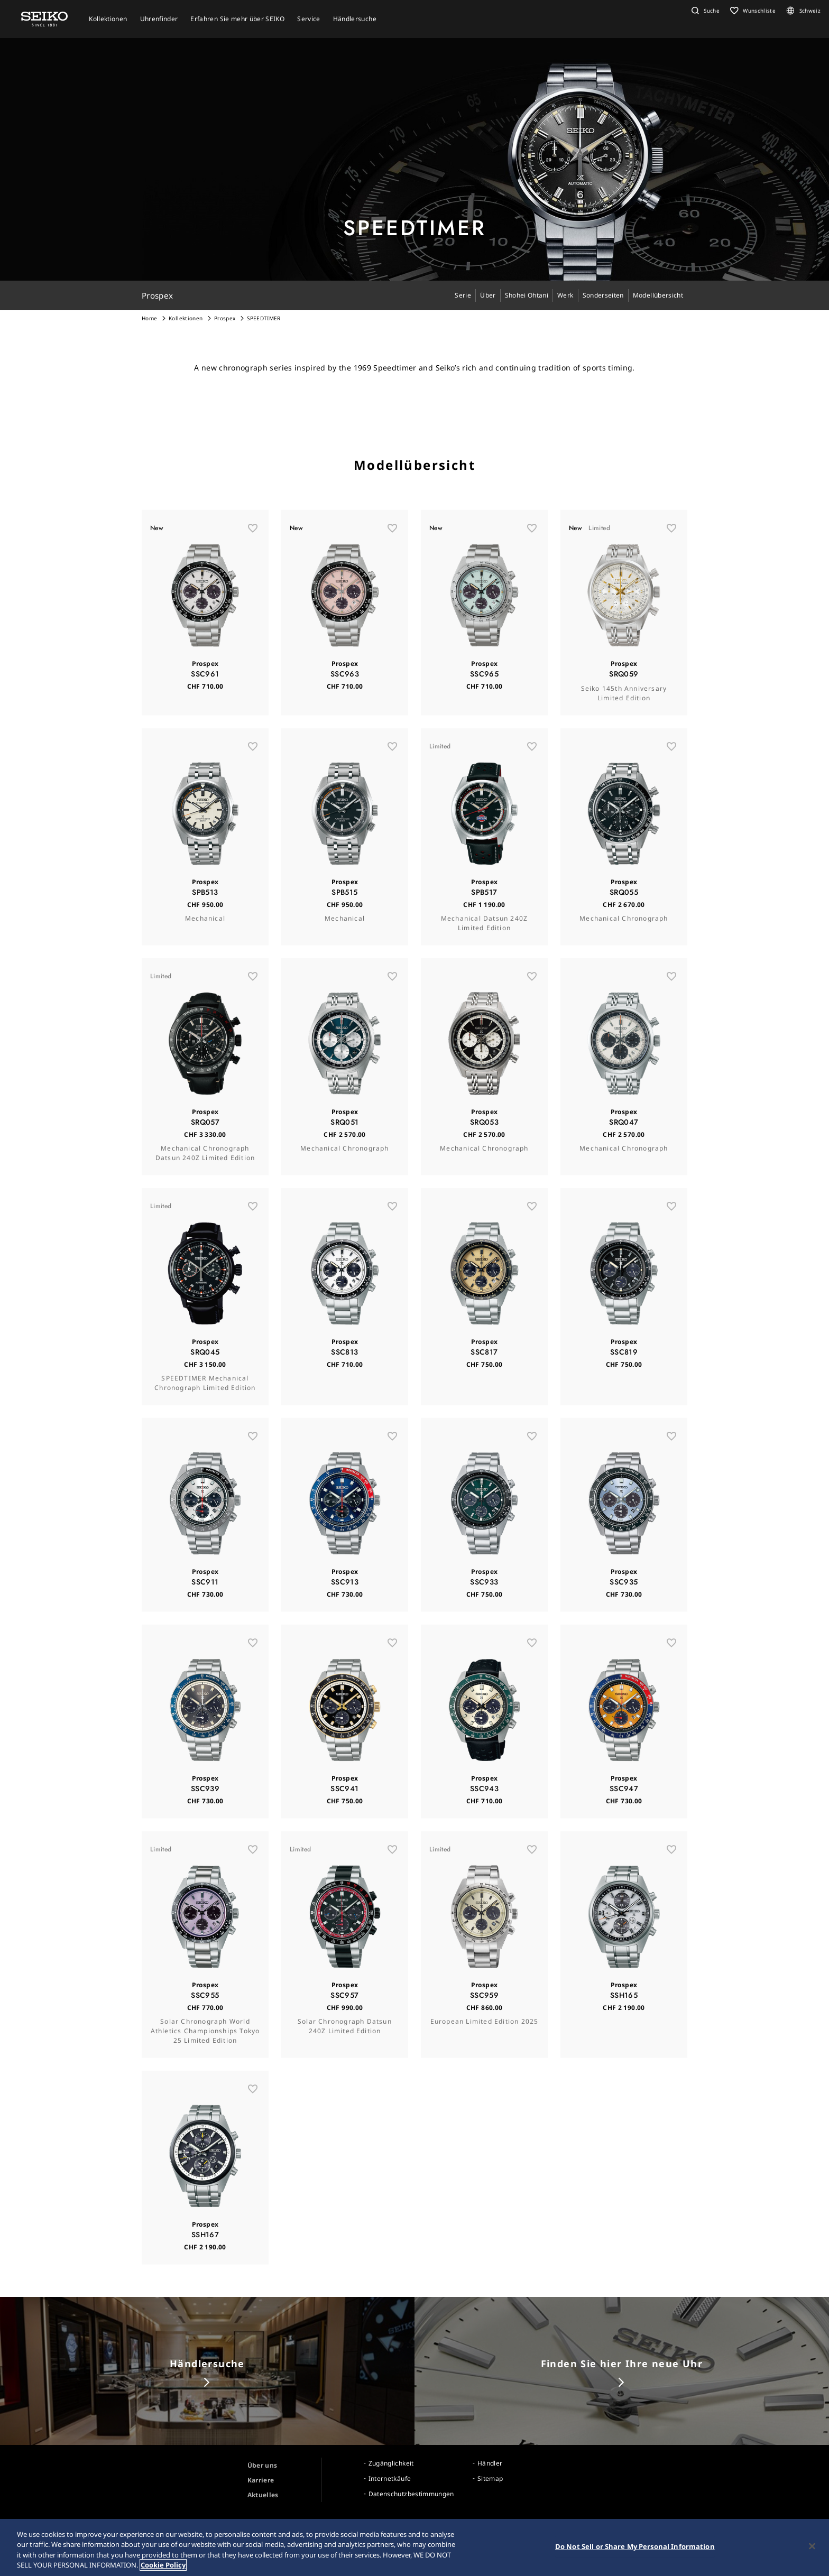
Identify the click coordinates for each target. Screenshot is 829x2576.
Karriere (260, 2480)
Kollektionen (185, 318)
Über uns (262, 2465)
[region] (414, 2547)
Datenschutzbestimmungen (411, 2493)
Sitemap (490, 2478)
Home (149, 318)
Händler (489, 2463)
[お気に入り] (252, 538)
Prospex (224, 318)
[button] (704, 10)
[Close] (812, 2546)
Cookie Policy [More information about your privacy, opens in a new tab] (163, 2565)
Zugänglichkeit (391, 2463)
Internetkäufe (390, 2478)
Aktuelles (263, 2494)
